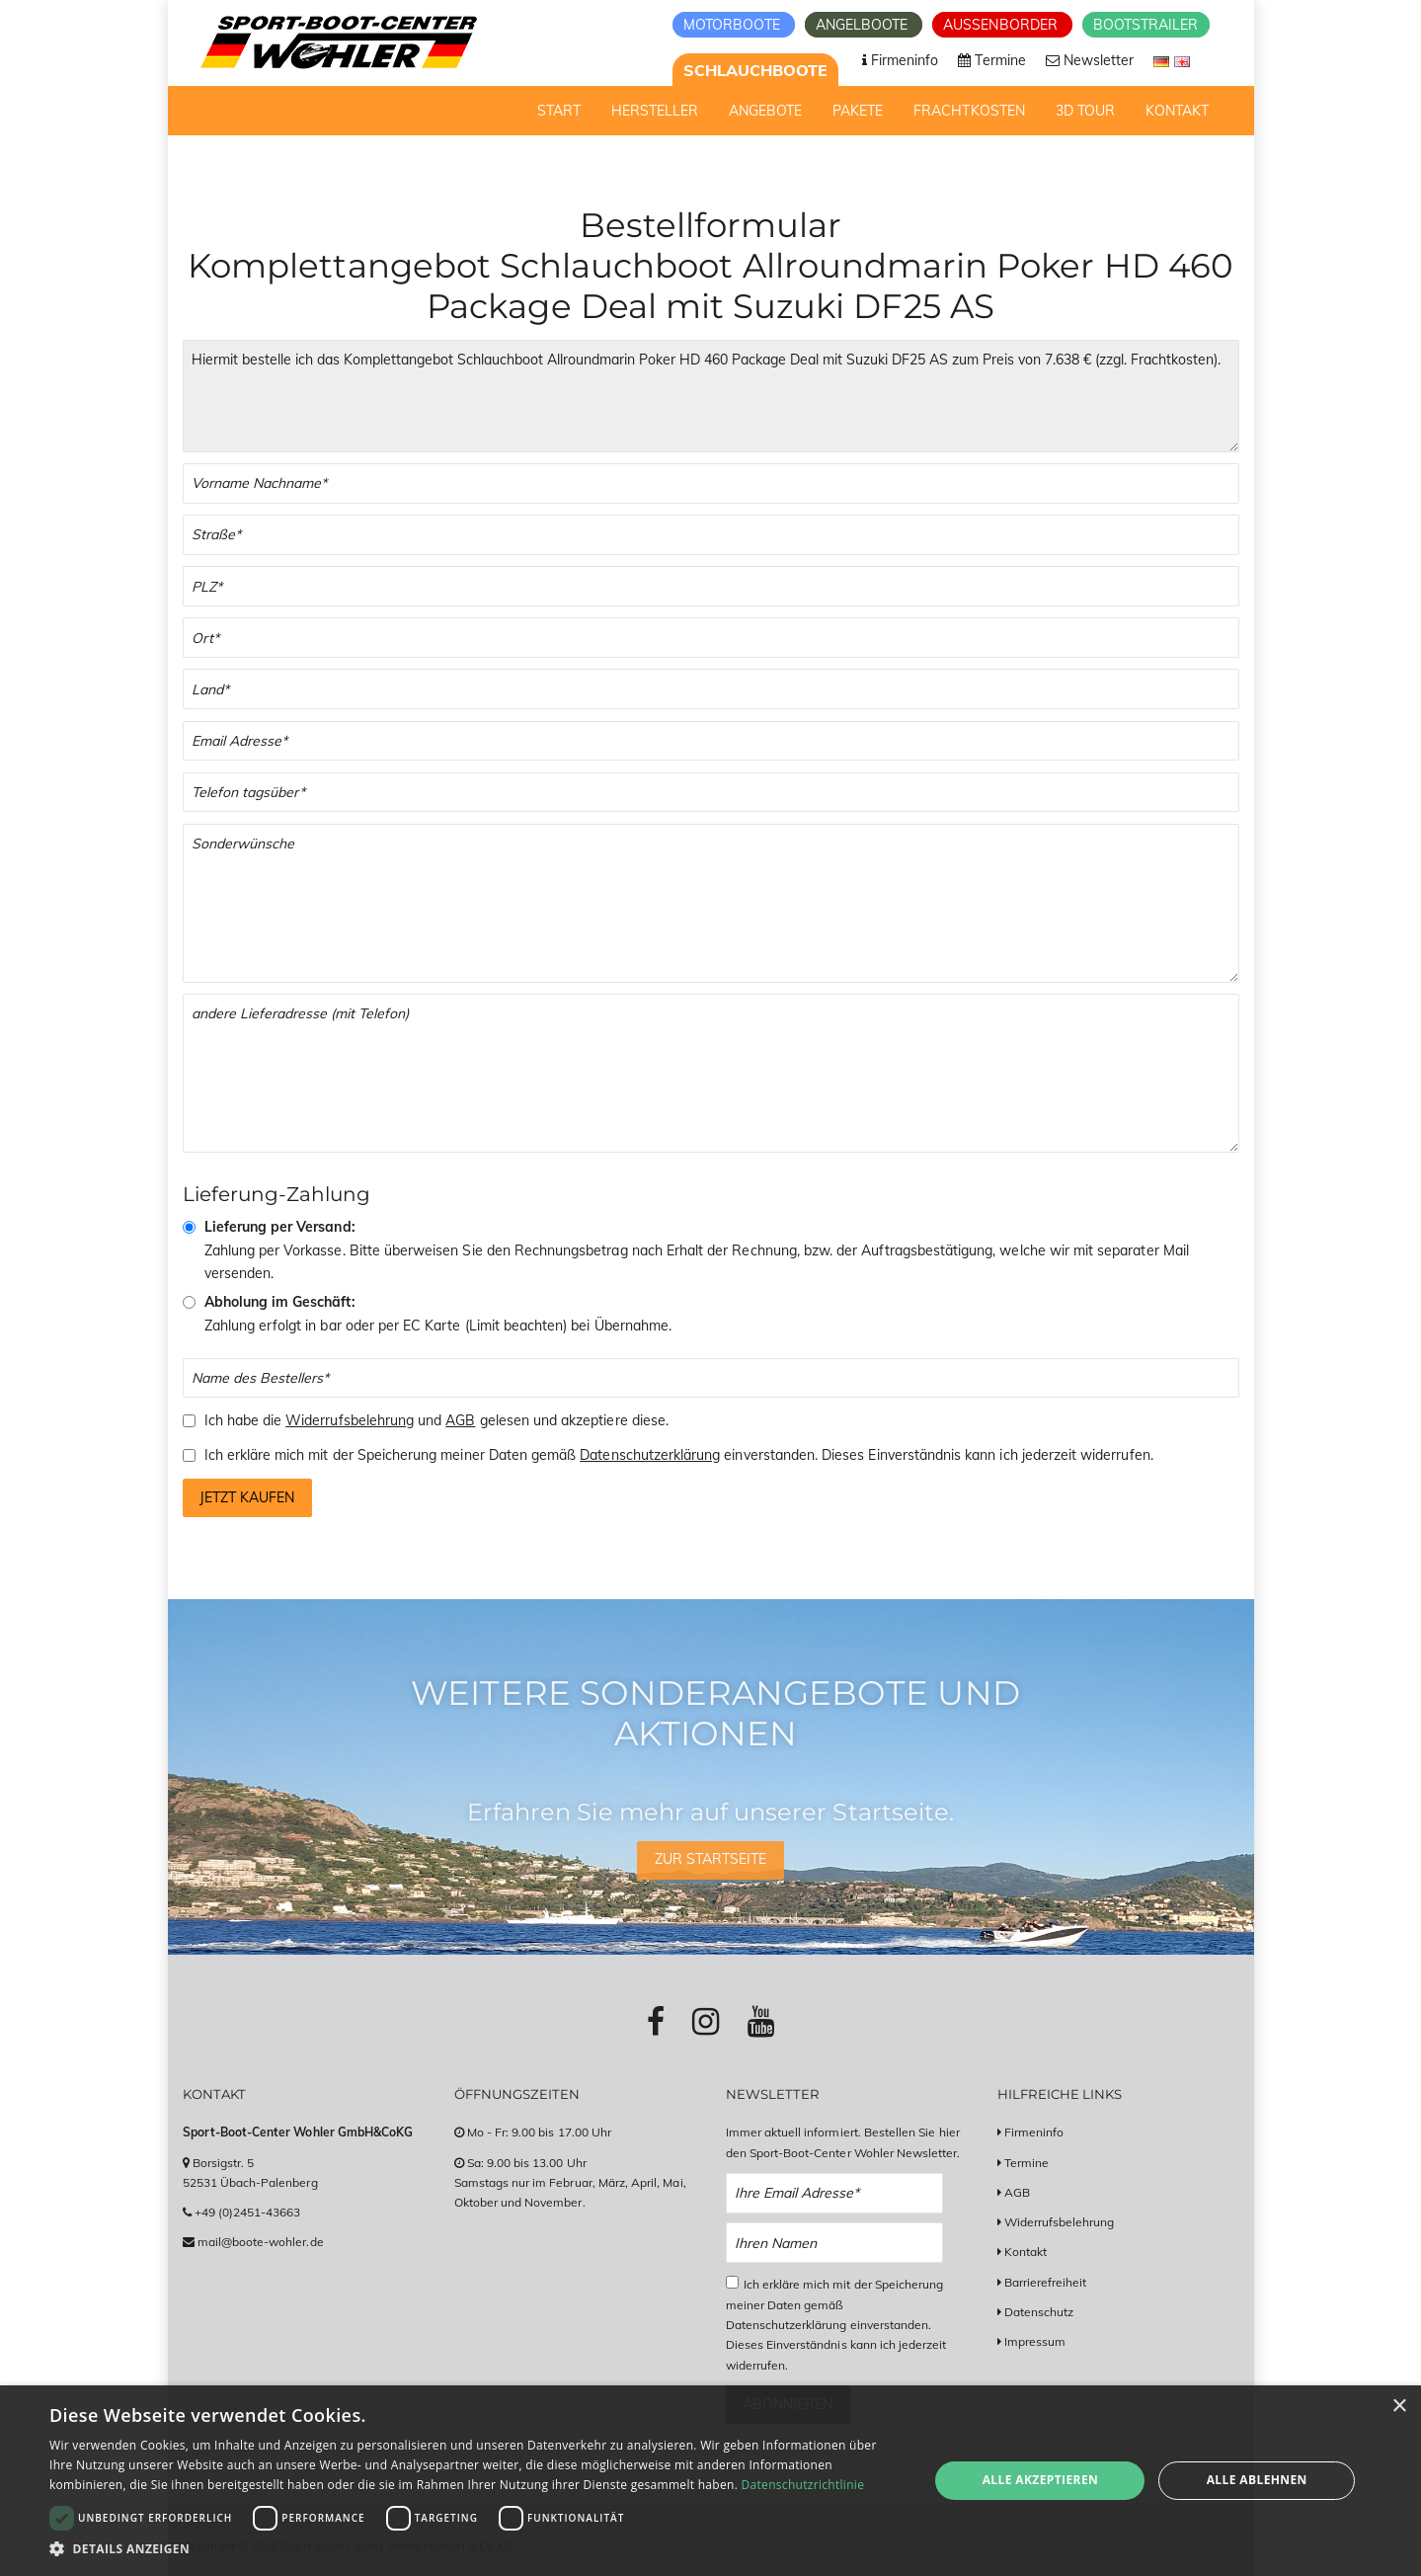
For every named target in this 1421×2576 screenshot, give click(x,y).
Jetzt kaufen (246, 1497)
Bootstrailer (1146, 25)
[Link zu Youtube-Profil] (761, 2021)
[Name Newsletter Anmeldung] (835, 2242)
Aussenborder (1002, 25)
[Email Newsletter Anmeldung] (835, 2193)
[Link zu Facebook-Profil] (656, 2021)
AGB (460, 1420)
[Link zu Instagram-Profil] (705, 2021)
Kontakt (1025, 2251)
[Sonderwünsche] (711, 903)
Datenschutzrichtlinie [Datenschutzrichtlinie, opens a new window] (803, 2484)
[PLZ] (711, 586)
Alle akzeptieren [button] (1041, 2479)
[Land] (711, 689)
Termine (1026, 2162)
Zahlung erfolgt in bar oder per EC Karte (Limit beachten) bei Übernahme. (438, 1313)
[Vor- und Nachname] (711, 483)
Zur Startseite (711, 1859)
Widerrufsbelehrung (349, 1420)
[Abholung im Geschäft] (189, 1302)
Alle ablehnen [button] (1257, 2479)
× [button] (1398, 2406)
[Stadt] (711, 637)
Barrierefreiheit (1045, 2282)
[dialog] (710, 2480)
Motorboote (733, 25)
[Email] (711, 741)
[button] (476, 2548)
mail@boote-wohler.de (260, 2241)
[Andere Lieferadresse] (711, 1073)
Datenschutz (1039, 2311)
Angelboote (864, 25)
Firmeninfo (1034, 2132)
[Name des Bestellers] (711, 1378)
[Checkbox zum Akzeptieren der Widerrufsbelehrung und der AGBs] (189, 1420)
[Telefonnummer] (711, 792)
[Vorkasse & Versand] (189, 1227)
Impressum (1035, 2341)
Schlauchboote (756, 70)
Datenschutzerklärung (650, 1455)
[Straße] (711, 535)
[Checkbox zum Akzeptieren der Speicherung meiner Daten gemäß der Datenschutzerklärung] (189, 1455)
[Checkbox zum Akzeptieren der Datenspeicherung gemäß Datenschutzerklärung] (732, 2282)
